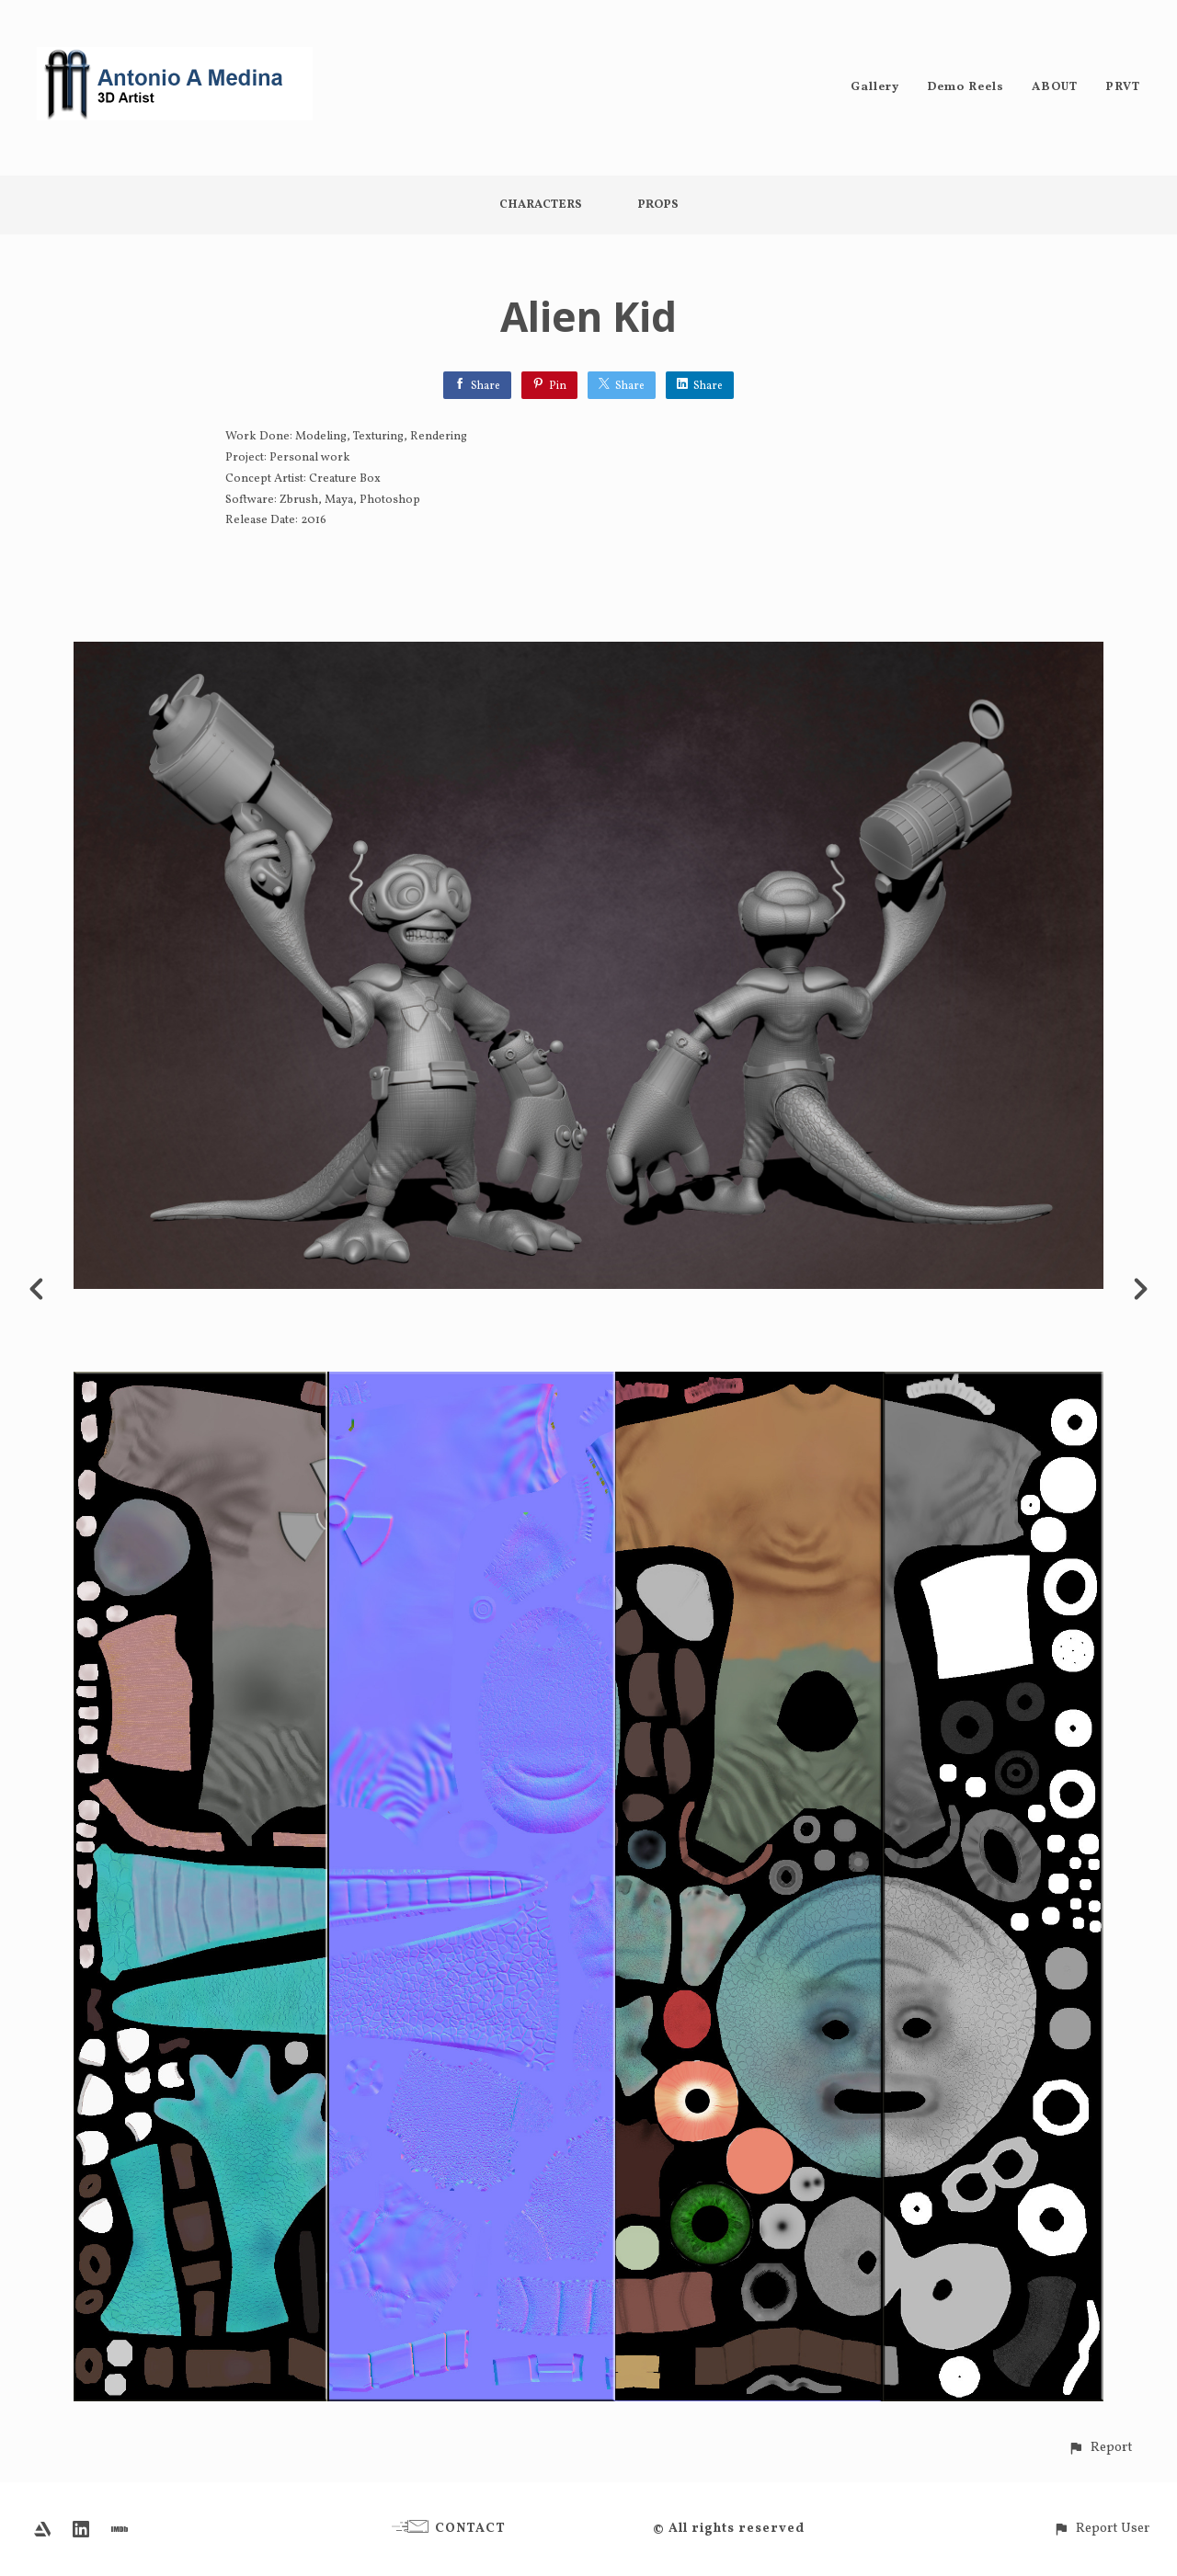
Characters (540, 205)
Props (658, 205)
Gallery (875, 87)
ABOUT (1055, 87)
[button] (1100, 2448)
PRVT (1122, 87)
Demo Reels (965, 87)
